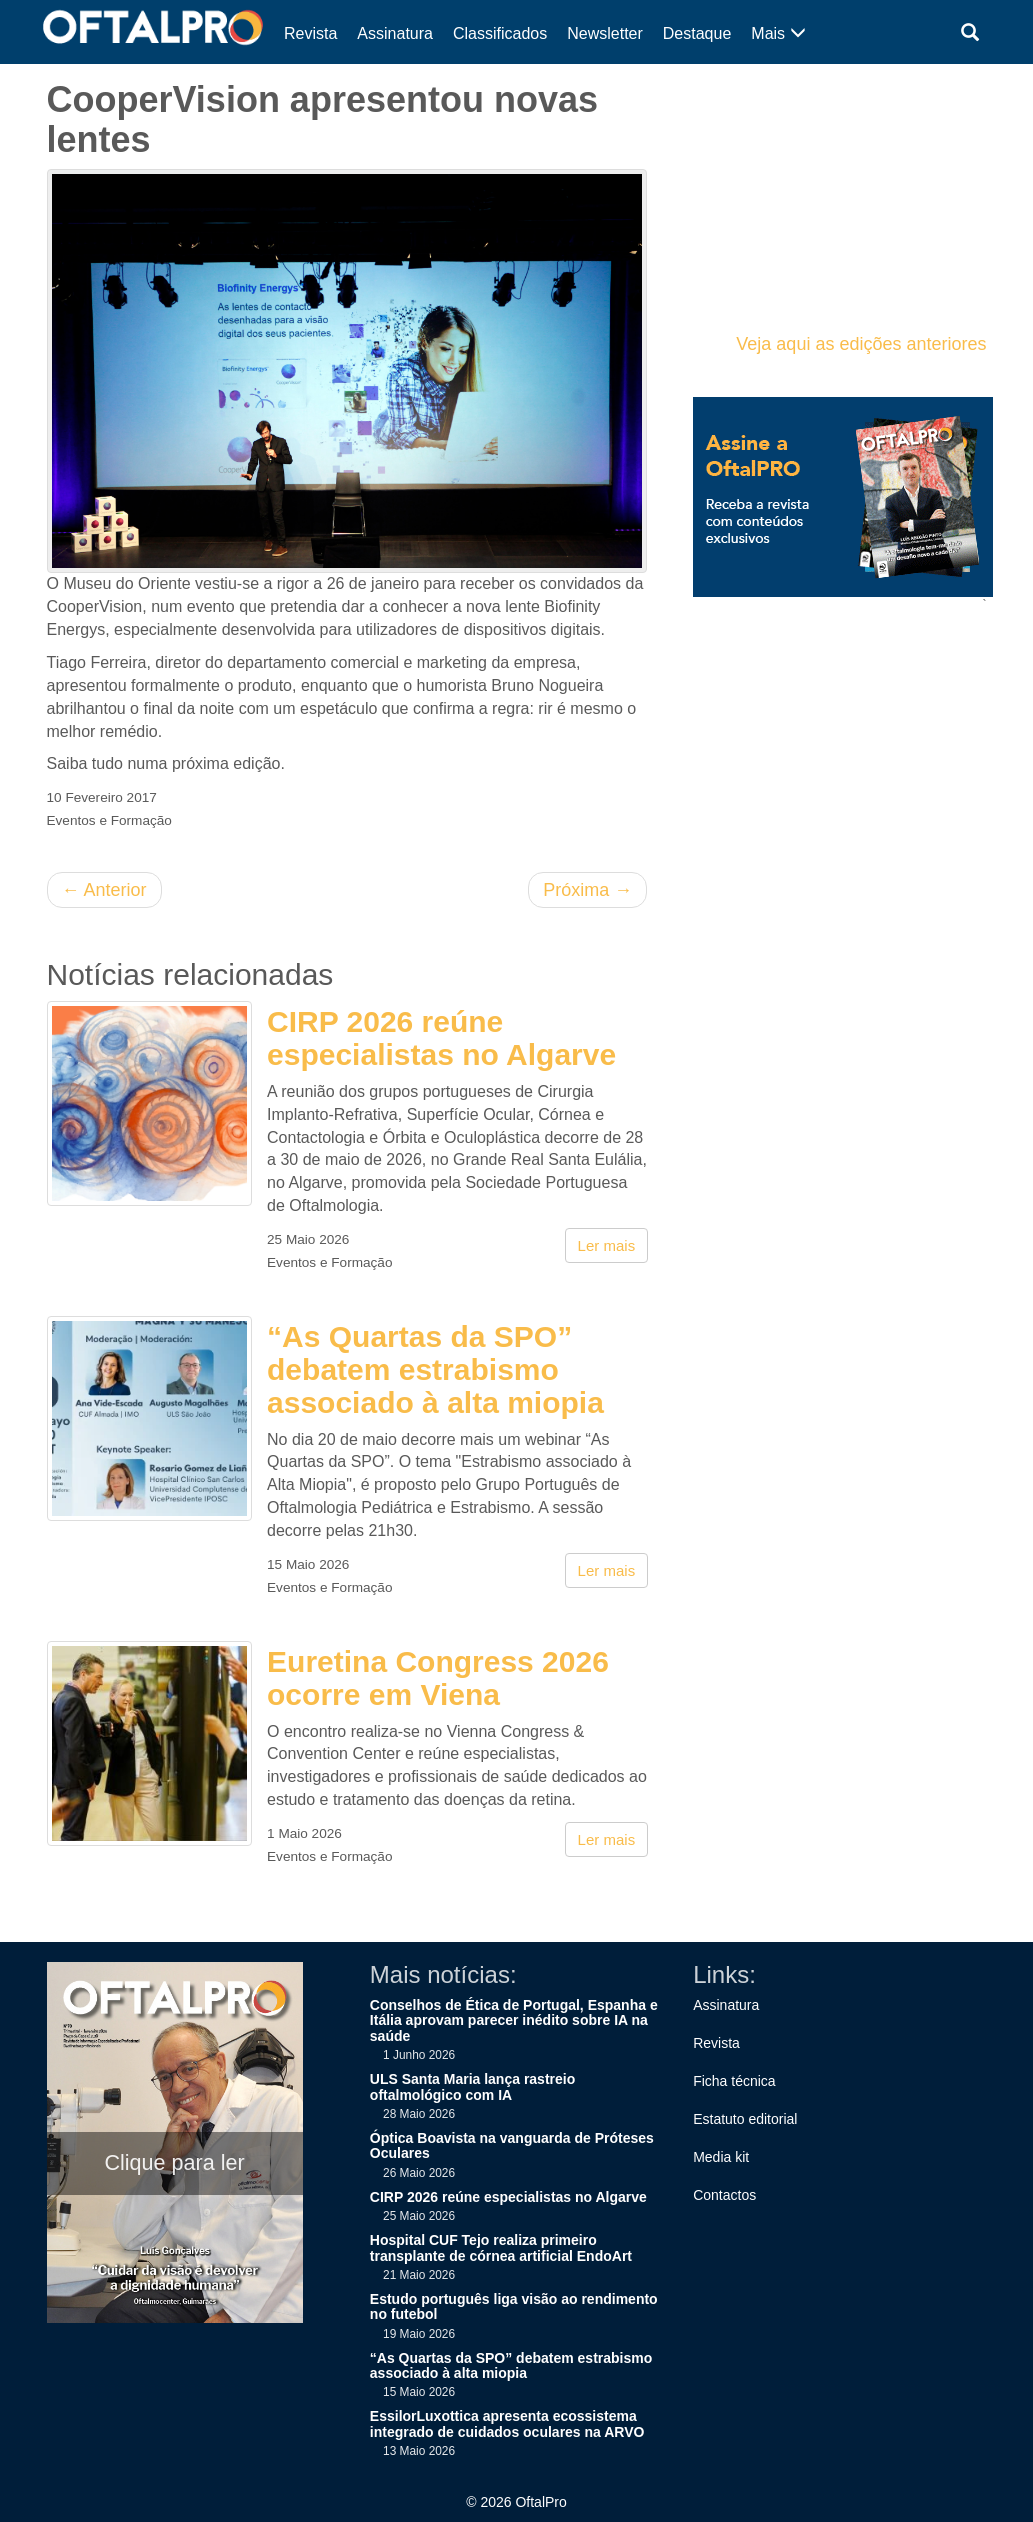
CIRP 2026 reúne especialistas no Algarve (441, 1038)
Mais (778, 33)
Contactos (724, 2195)
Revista (310, 33)
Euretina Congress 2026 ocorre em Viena (438, 1678)
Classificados (500, 33)
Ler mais (607, 1245)
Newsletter (605, 33)
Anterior (104, 890)
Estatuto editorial (745, 2119)
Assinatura (395, 33)
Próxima (587, 890)
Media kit (721, 2157)
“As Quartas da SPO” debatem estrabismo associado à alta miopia (435, 1369)
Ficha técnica (734, 2081)
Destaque (697, 33)
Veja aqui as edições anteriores (861, 344)
